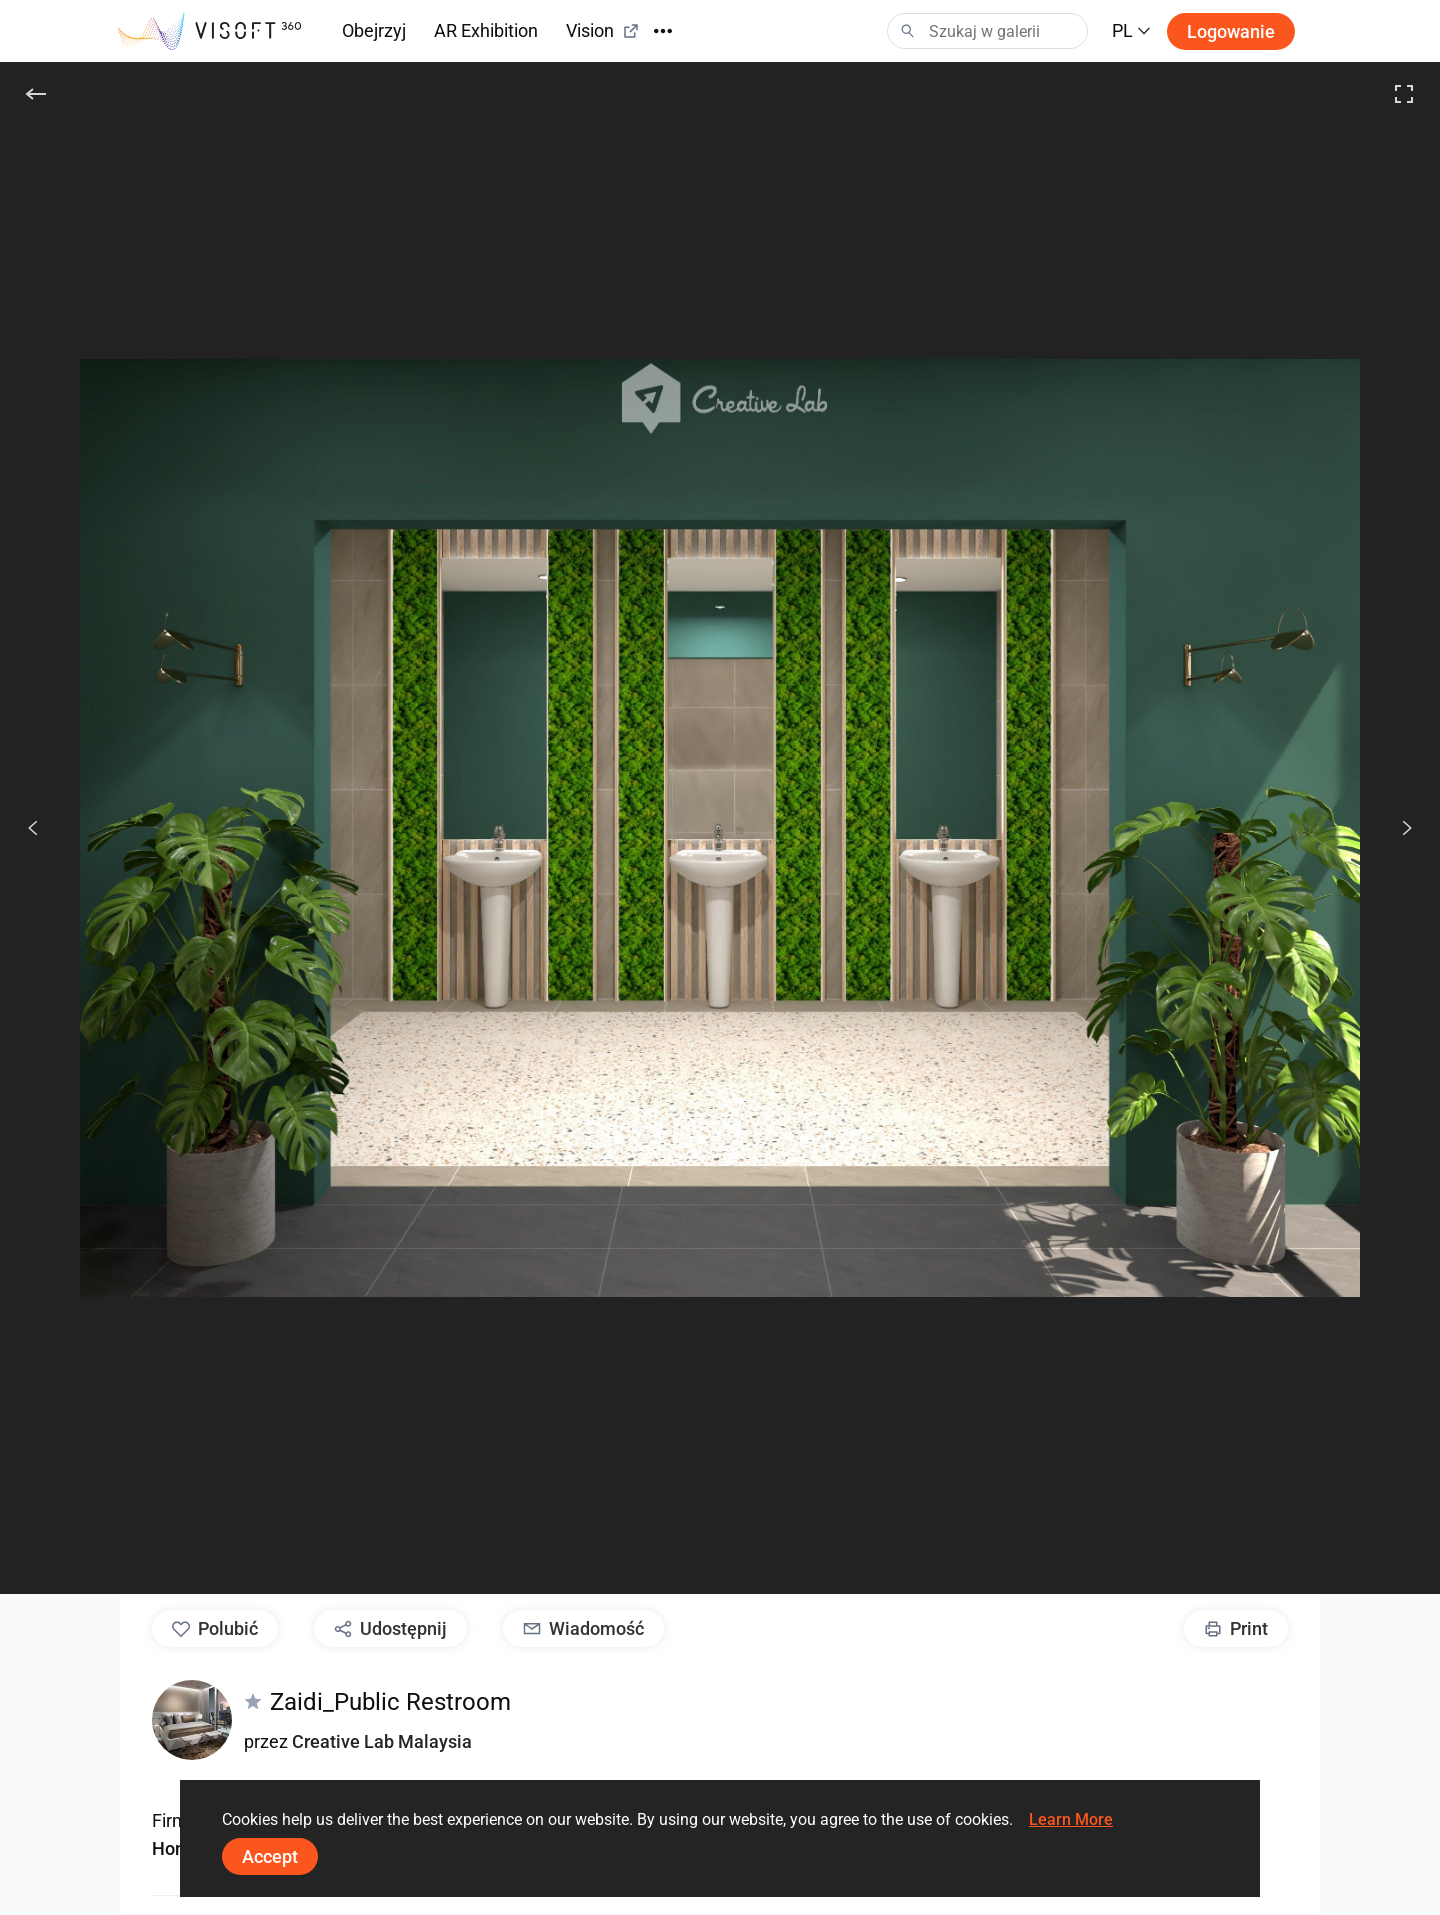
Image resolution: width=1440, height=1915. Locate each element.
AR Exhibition (486, 30)
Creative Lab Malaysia (382, 1741)
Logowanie (1231, 31)
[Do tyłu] (36, 94)
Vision (603, 30)
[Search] (987, 31)
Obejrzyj (374, 30)
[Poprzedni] (33, 828)
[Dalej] (1396, 828)
